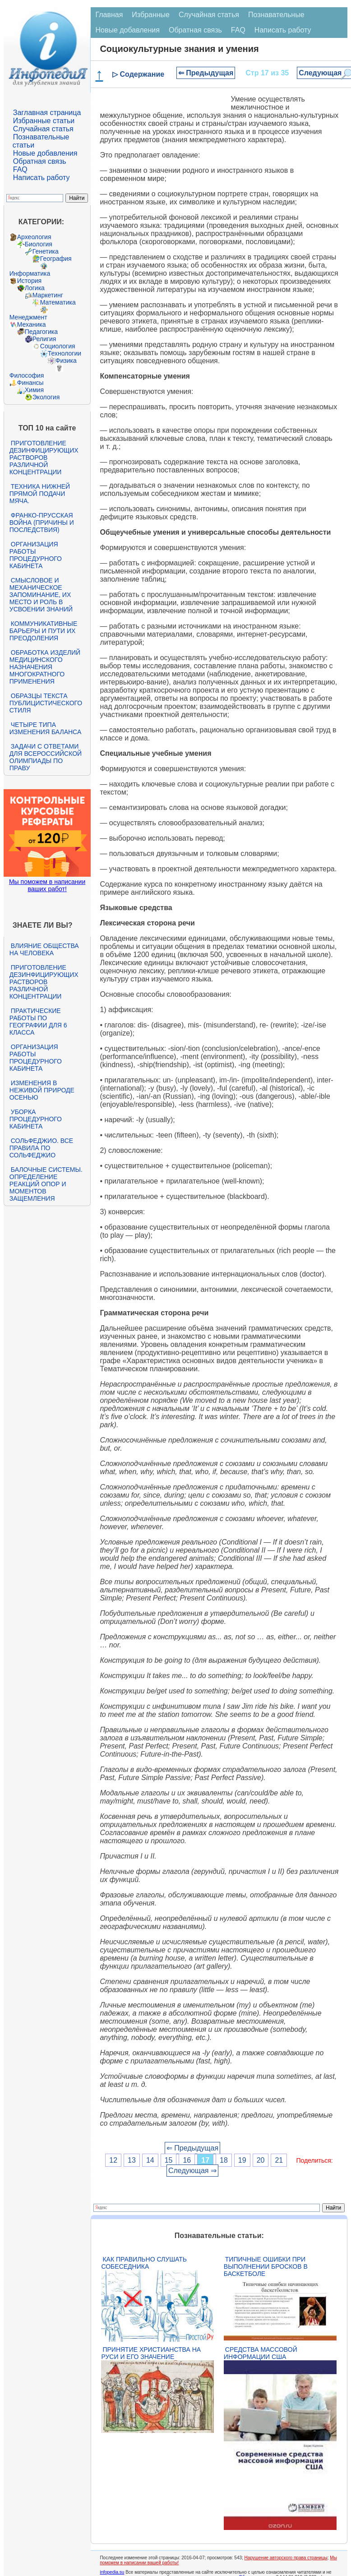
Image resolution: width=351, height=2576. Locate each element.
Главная (109, 14)
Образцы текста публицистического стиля (45, 703)
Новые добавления (45, 153)
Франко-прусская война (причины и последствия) (41, 522)
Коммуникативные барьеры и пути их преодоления (43, 631)
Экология (46, 397)
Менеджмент (28, 317)
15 (169, 2160)
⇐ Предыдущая (206, 73)
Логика (35, 287)
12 (113, 2160)
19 (242, 2160)
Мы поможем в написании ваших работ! (47, 885)
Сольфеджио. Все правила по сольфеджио (41, 1148)
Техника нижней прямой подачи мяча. (39, 493)
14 (150, 2160)
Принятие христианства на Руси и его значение (151, 2353)
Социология (57, 346)
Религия (44, 338)
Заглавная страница (47, 112)
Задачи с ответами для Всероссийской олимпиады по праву (45, 757)
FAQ (20, 169)
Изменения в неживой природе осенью (41, 1090)
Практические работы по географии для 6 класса (38, 1021)
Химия (34, 389)
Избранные (151, 14)
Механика (31, 324)
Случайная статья (43, 129)
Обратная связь (39, 161)
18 (224, 2160)
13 (132, 2160)
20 (261, 2160)
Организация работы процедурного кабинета (35, 555)
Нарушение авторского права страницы (286, 2557)
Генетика (45, 251)
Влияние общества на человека (44, 949)
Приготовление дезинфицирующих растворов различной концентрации (44, 457)
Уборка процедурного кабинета (35, 1119)
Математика (58, 302)
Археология (34, 236)
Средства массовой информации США (260, 2353)
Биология (38, 244)
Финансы (30, 382)
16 (187, 2160)
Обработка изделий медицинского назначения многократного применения (44, 667)
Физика (66, 360)
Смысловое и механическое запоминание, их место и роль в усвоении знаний (41, 595)
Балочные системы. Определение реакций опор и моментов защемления (46, 1184)
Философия (26, 375)
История (29, 280)
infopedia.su (112, 2572)
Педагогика (41, 331)
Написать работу (41, 177)
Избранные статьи (43, 121)
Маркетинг (47, 295)
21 (279, 2160)
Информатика (29, 273)
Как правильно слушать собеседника (144, 2263)
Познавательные (276, 14)
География (56, 258)
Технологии (64, 353)
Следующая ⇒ (192, 2170)
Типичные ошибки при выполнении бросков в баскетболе (266, 2266)
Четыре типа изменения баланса (45, 728)
